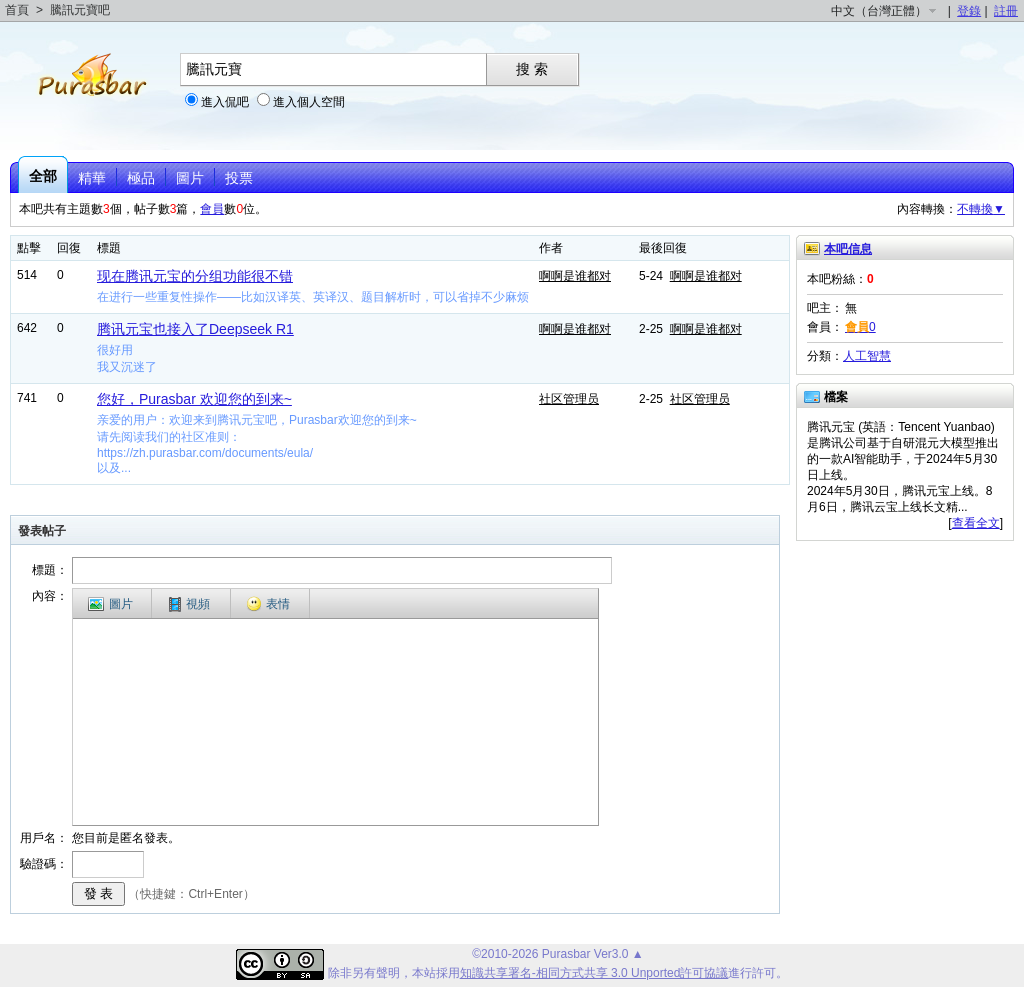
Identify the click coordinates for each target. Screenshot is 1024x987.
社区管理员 (569, 399)
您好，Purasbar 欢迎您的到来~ (194, 399)
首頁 (17, 10)
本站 (424, 973)
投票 (239, 178)
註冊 (1006, 11)
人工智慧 (867, 356)
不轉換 (981, 209)
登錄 (969, 11)
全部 (43, 176)
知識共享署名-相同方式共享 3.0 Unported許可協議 (594, 973)
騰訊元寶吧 (80, 10)
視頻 (189, 604)
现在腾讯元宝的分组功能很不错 (195, 276)
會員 (212, 209)
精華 (92, 178)
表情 (268, 604)
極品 (141, 178)
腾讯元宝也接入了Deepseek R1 (195, 329)
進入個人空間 (309, 102)
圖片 (190, 178)
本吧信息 (848, 249)
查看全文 (976, 523)
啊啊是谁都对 (575, 276)
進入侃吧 (225, 102)
